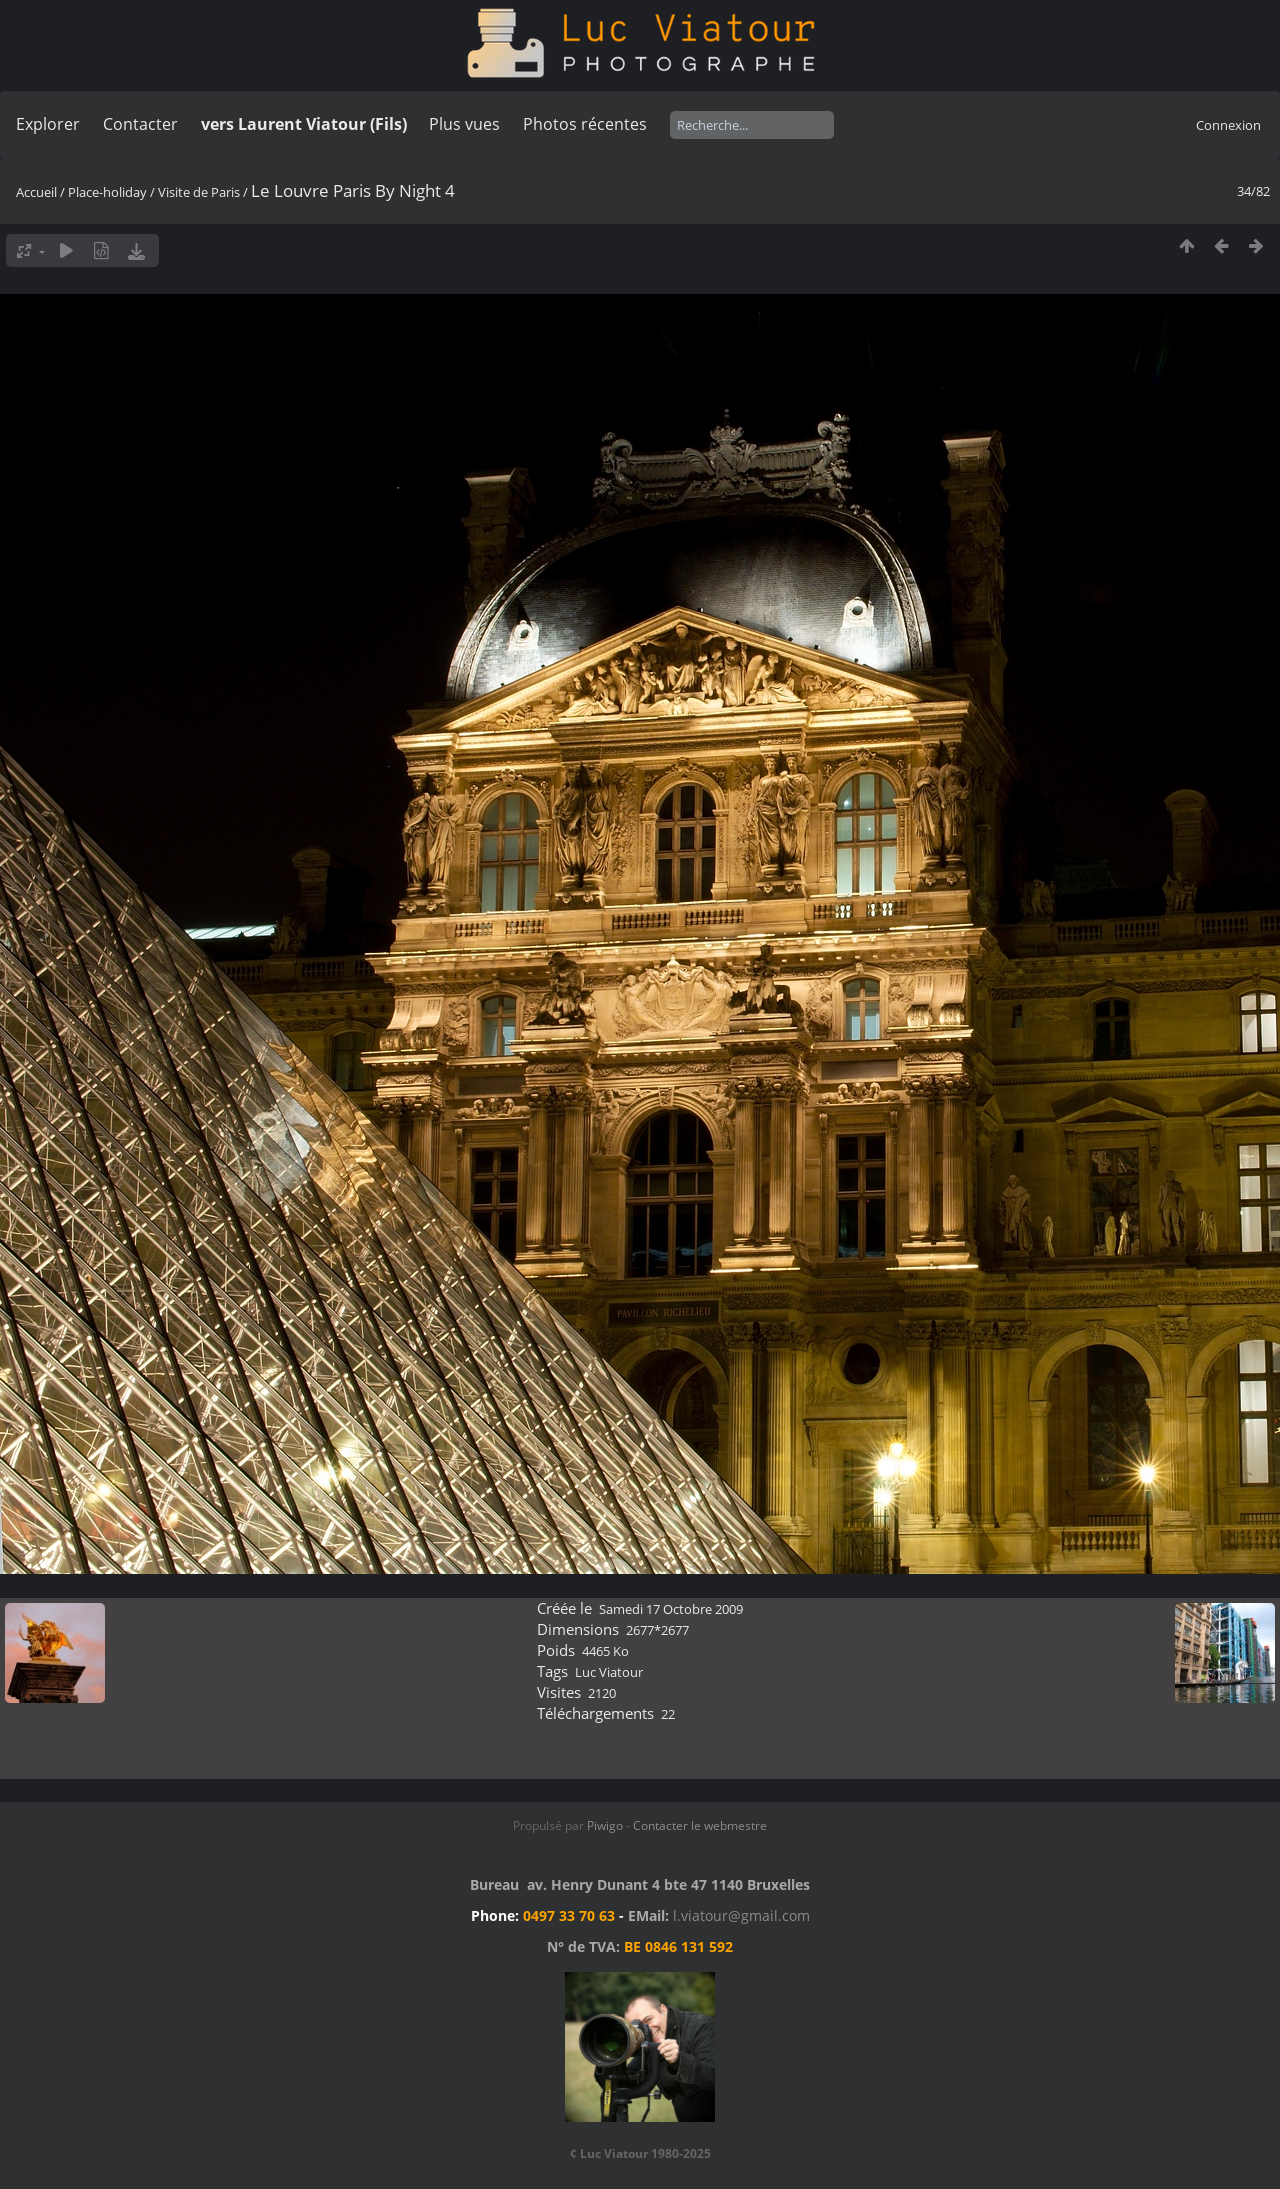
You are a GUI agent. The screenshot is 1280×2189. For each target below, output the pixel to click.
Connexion (1228, 125)
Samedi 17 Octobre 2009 (671, 1609)
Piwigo (605, 1825)
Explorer (48, 124)
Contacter (140, 124)
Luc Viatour (609, 1672)
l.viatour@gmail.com (741, 1915)
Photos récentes (585, 124)
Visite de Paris (199, 192)
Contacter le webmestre (700, 1825)
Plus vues (464, 124)
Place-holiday (107, 192)
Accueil (36, 192)
